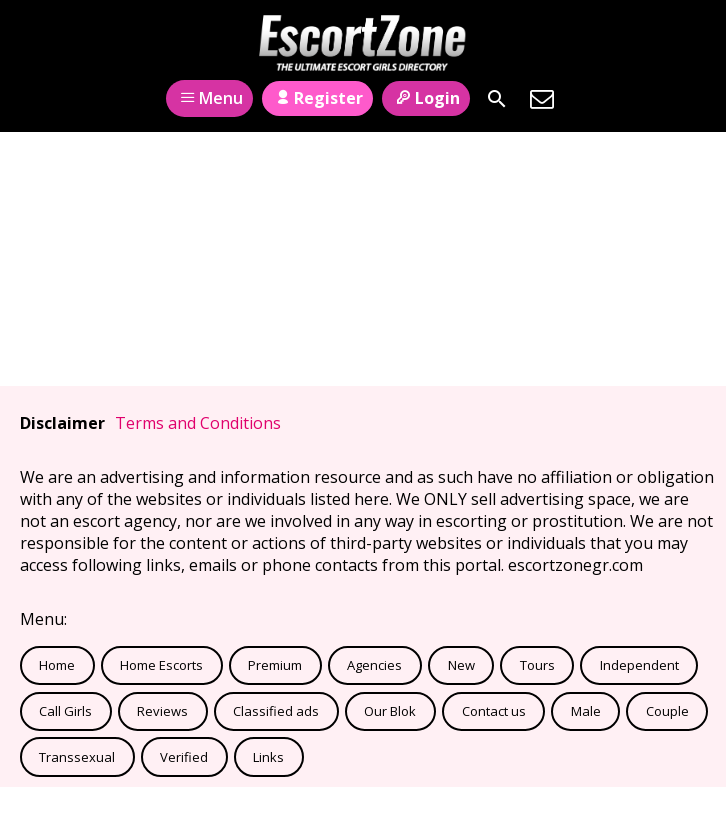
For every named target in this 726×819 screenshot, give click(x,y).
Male (586, 711)
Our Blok (390, 711)
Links (268, 757)
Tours (537, 665)
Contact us (494, 711)
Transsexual (77, 757)
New (461, 665)
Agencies (374, 665)
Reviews (162, 711)
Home (57, 665)
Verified (184, 757)
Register (317, 98)
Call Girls (65, 711)
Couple (667, 711)
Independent (639, 665)
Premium (275, 665)
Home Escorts (161, 665)
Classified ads (276, 711)
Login (425, 98)
